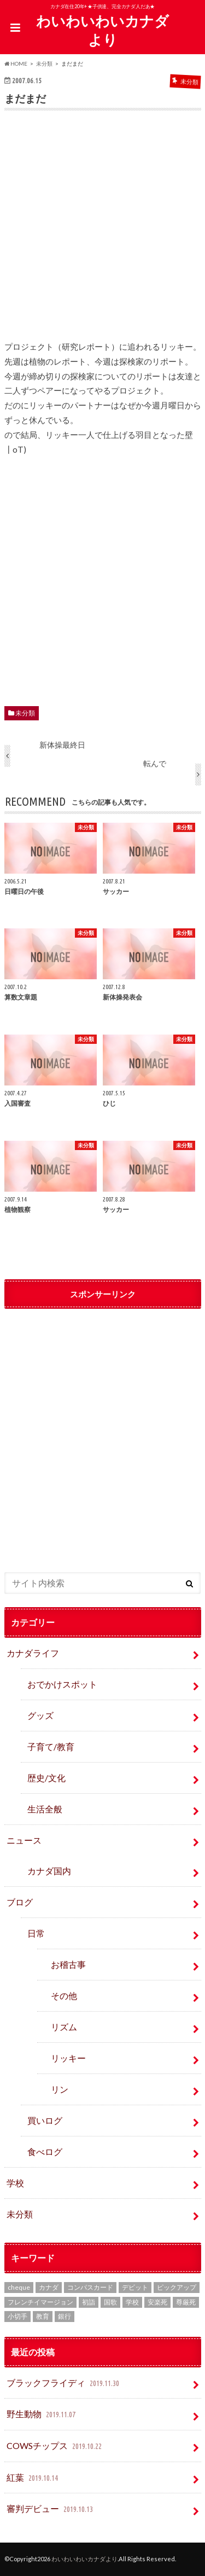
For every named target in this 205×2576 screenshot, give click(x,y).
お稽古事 (68, 1964)
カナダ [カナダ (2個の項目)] (48, 2287)
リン (59, 2089)
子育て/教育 (55, 1746)
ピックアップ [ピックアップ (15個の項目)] (176, 2287)
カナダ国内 (49, 1870)
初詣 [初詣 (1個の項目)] (88, 2302)
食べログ (44, 2151)
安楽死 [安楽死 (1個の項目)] (157, 2302)
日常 (36, 1933)
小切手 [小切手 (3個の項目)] (17, 2316)
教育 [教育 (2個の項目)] (42, 2316)
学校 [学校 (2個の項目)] (132, 2302)
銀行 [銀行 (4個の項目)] (64, 2316)
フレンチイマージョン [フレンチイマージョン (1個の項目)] (40, 2302)
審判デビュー (51, 2509)
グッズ (40, 1715)
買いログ (44, 2120)
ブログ (20, 1902)
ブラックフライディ (64, 2383)
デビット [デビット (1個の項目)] (135, 2287)
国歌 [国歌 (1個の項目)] (110, 2302)
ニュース (24, 1840)
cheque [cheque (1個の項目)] (19, 2287)
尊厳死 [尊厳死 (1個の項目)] (186, 2302)
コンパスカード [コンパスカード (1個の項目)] (90, 2287)
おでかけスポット (62, 1684)
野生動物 (42, 2414)
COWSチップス (55, 2446)
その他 (64, 1995)
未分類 (25, 713)
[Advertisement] (102, 232)
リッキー (68, 2058)
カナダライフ (33, 1653)
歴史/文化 (46, 1777)
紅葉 (33, 2478)
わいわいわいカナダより (102, 30)
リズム (64, 2026)
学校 (15, 2183)
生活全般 (44, 1809)
